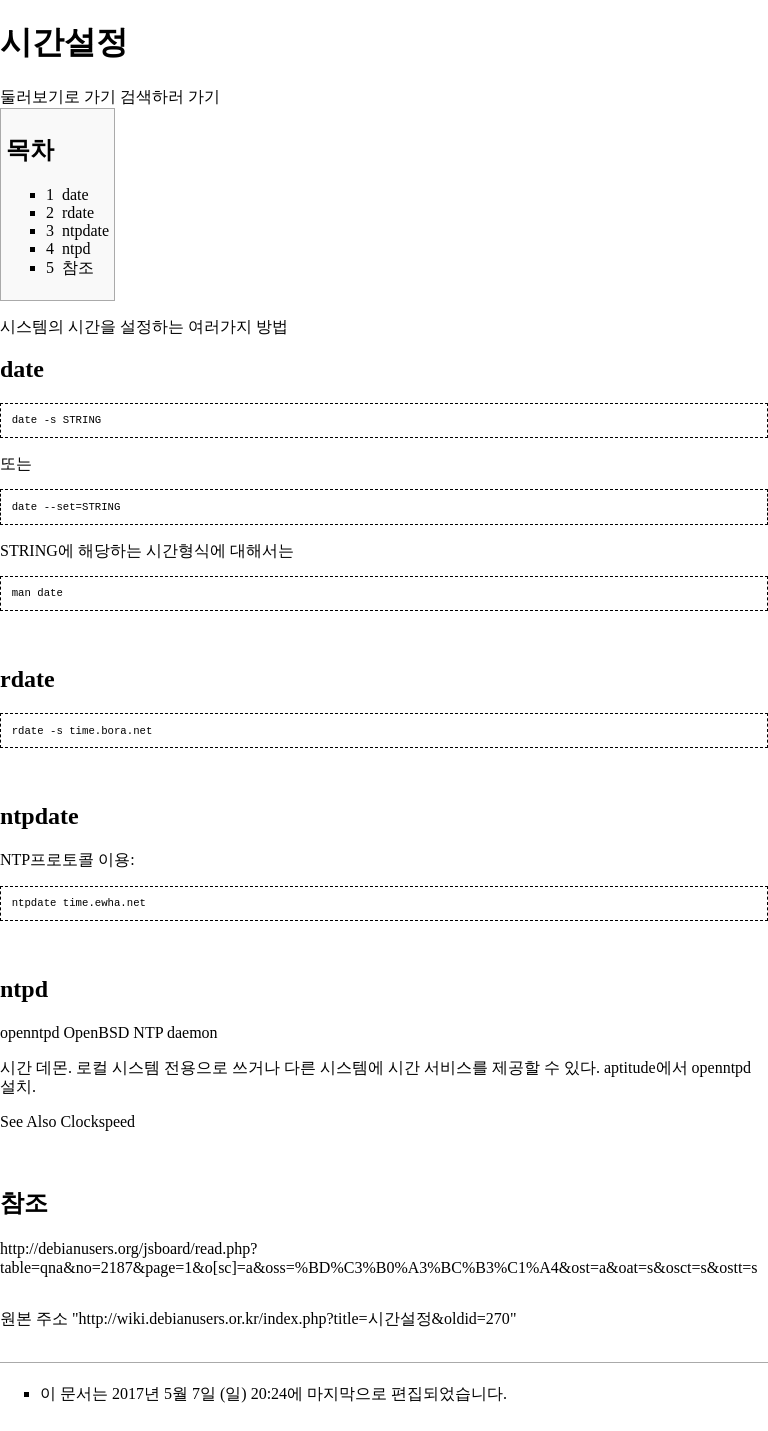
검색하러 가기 (170, 96)
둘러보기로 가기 (58, 96)
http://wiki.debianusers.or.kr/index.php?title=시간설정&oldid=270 (294, 1328)
